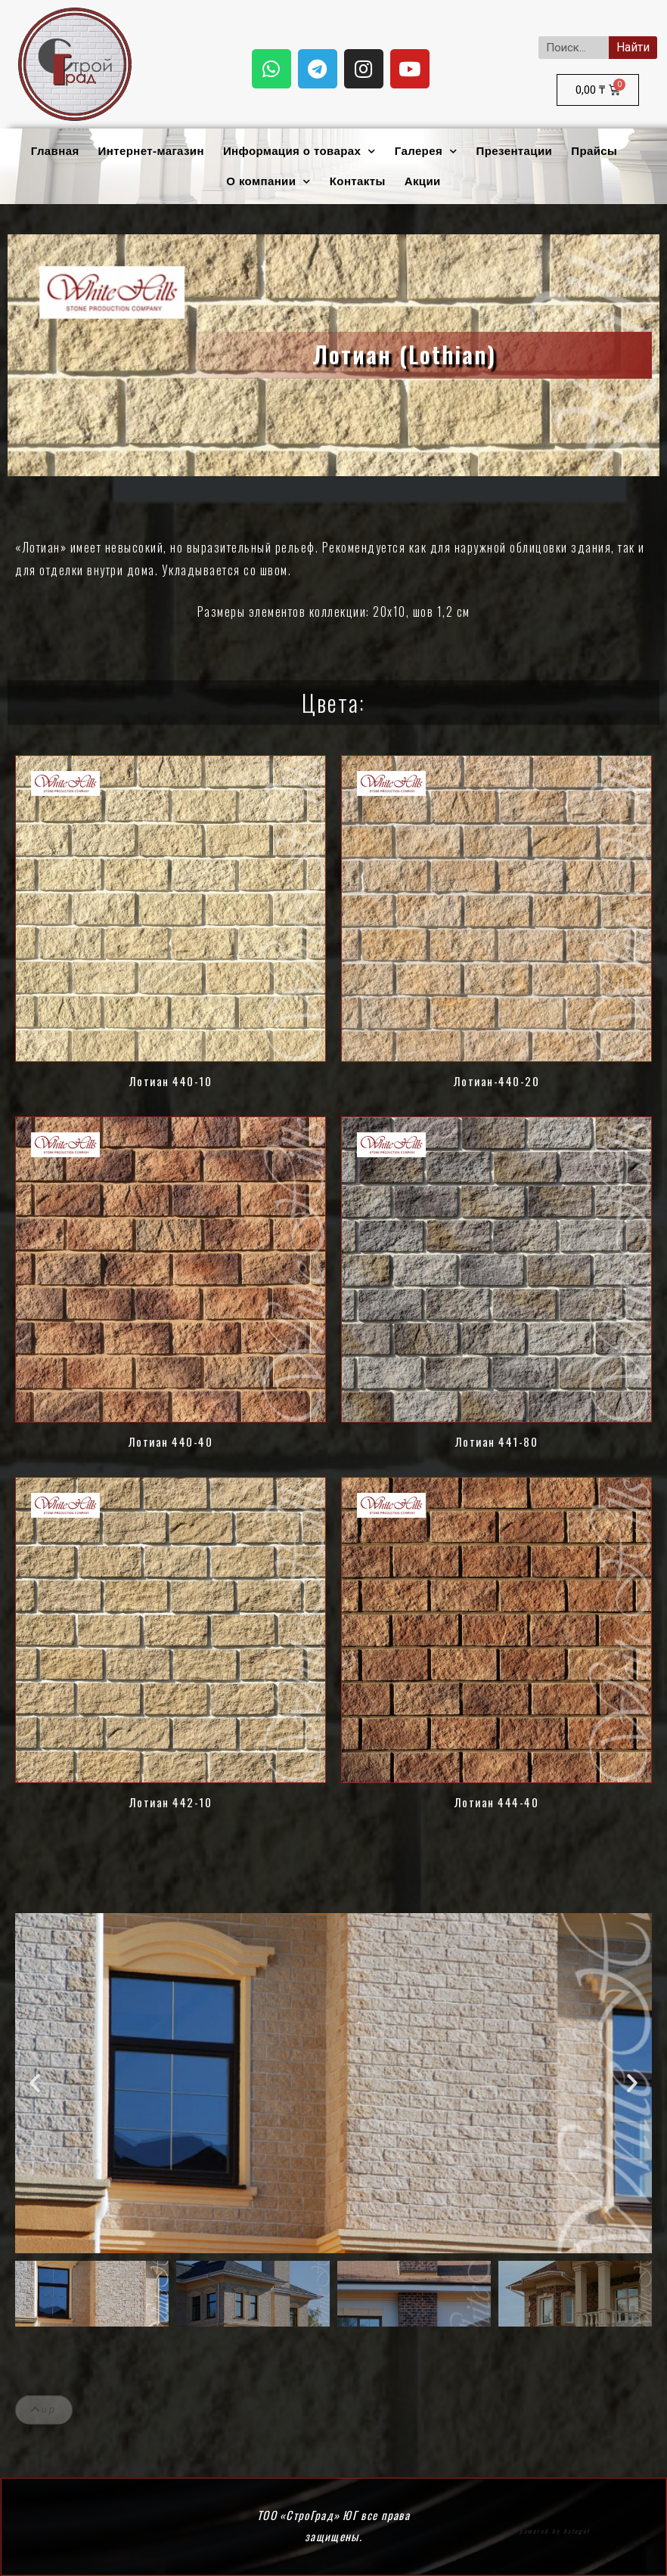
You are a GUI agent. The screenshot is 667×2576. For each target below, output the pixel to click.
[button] (35, 2083)
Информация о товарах (299, 151)
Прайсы (594, 150)
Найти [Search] (633, 47)
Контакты (358, 181)
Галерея (426, 151)
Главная (55, 150)
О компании (268, 182)
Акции (423, 181)
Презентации (514, 150)
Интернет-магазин (151, 150)
